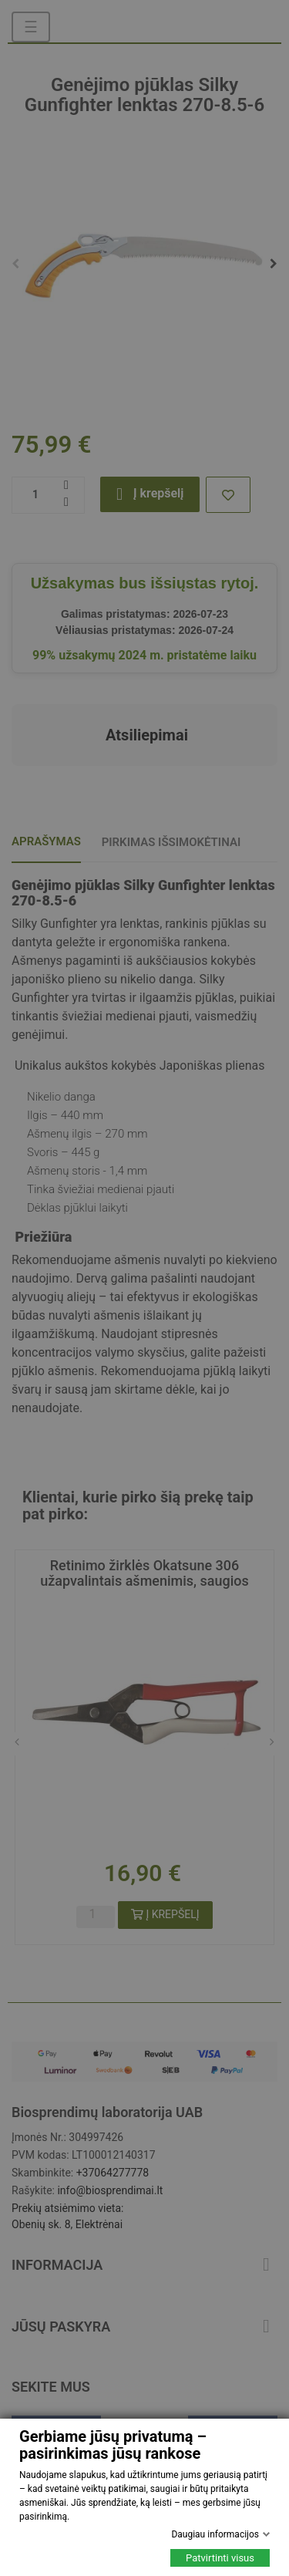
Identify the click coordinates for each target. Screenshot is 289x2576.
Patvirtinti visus (220, 2558)
